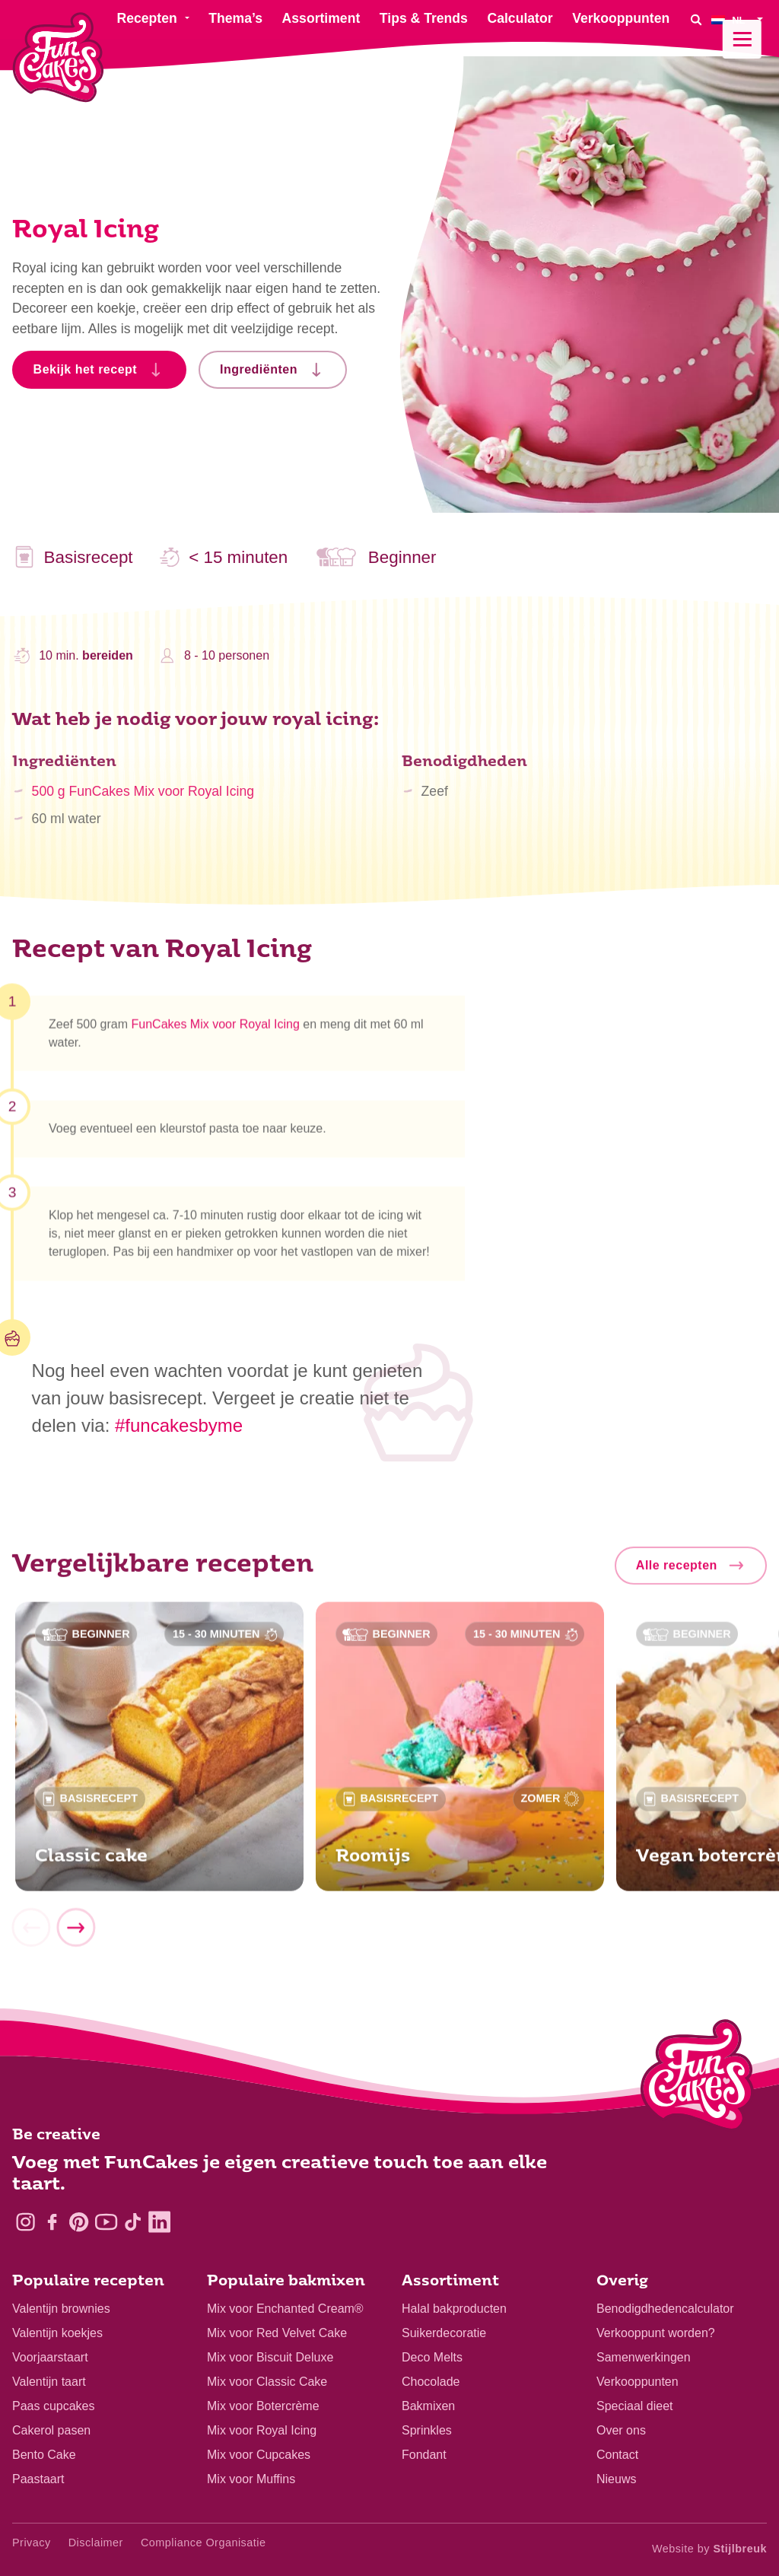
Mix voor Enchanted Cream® (285, 2308)
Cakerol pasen (51, 2430)
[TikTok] (132, 2222)
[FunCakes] (58, 57)
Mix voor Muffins (251, 2479)
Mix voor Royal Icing (261, 2430)
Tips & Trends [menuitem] (424, 18)
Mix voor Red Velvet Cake (277, 2332)
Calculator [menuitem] (519, 18)
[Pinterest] (78, 2222)
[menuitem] (739, 19)
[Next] (75, 1933)
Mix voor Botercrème (263, 2405)
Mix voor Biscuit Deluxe (270, 2357)
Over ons (621, 2430)
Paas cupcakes (53, 2405)
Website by (709, 2549)
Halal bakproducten (454, 2308)
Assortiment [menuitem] (321, 18)
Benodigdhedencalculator (665, 2308)
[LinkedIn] (159, 2222)
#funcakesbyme (179, 1425)
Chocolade (431, 2381)
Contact (617, 2454)
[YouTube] (106, 2222)
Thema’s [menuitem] (235, 18)
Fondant (424, 2454)
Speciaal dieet (634, 2405)
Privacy (31, 2542)
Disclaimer (95, 2542)
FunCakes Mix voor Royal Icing (216, 1030)
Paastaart (38, 2479)
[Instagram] (25, 2222)
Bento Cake (44, 2454)
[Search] (696, 19)
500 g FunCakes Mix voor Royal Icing (143, 800)
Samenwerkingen (643, 2357)
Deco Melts (432, 2357)
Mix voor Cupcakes (258, 2454)
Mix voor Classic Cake (267, 2381)
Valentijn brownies (61, 2308)
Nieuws (616, 2479)
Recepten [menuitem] (146, 18)
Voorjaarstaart (50, 2357)
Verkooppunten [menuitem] (620, 18)
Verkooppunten (637, 2381)
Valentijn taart (49, 2381)
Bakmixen (428, 2405)
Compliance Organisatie (203, 2542)
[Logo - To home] (697, 2078)
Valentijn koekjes (57, 2332)
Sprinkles (427, 2430)
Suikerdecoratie (444, 2332)
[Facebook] (52, 2222)
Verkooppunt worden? (655, 2332)
